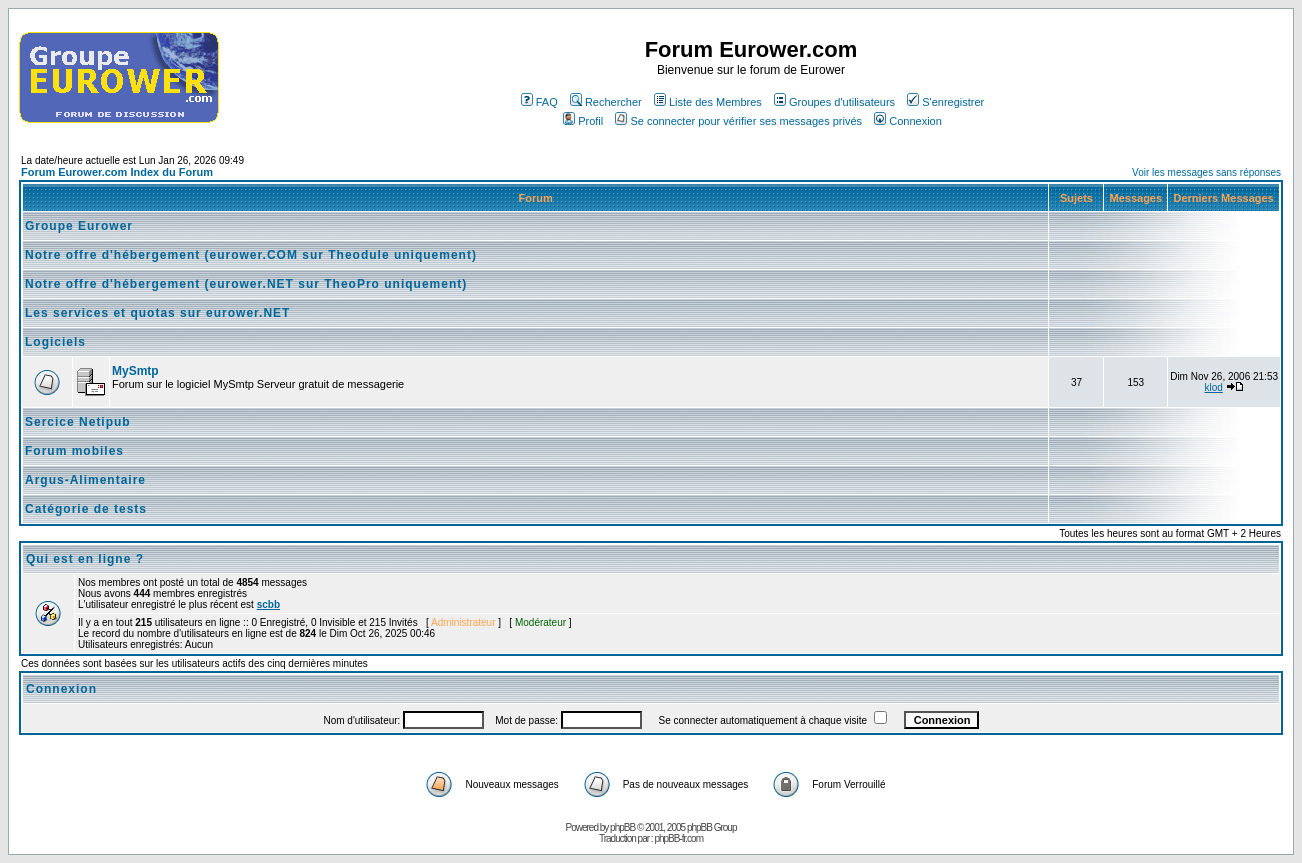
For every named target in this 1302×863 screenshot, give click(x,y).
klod (1214, 387)
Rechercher (606, 102)
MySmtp (135, 371)
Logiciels (55, 342)
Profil (583, 121)
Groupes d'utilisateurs (834, 102)
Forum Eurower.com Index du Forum (117, 172)
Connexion (908, 121)
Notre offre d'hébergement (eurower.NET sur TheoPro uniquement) (246, 284)
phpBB (622, 827)
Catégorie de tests (86, 509)
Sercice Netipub (78, 422)
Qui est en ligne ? (85, 559)
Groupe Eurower (79, 226)
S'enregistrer (945, 102)
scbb (268, 604)
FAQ (539, 102)
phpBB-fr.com (678, 838)
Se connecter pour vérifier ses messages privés (738, 121)
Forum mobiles (74, 451)
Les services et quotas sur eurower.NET (157, 313)
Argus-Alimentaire (85, 480)
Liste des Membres (708, 102)
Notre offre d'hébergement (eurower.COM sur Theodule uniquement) (251, 255)
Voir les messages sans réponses (1206, 172)
